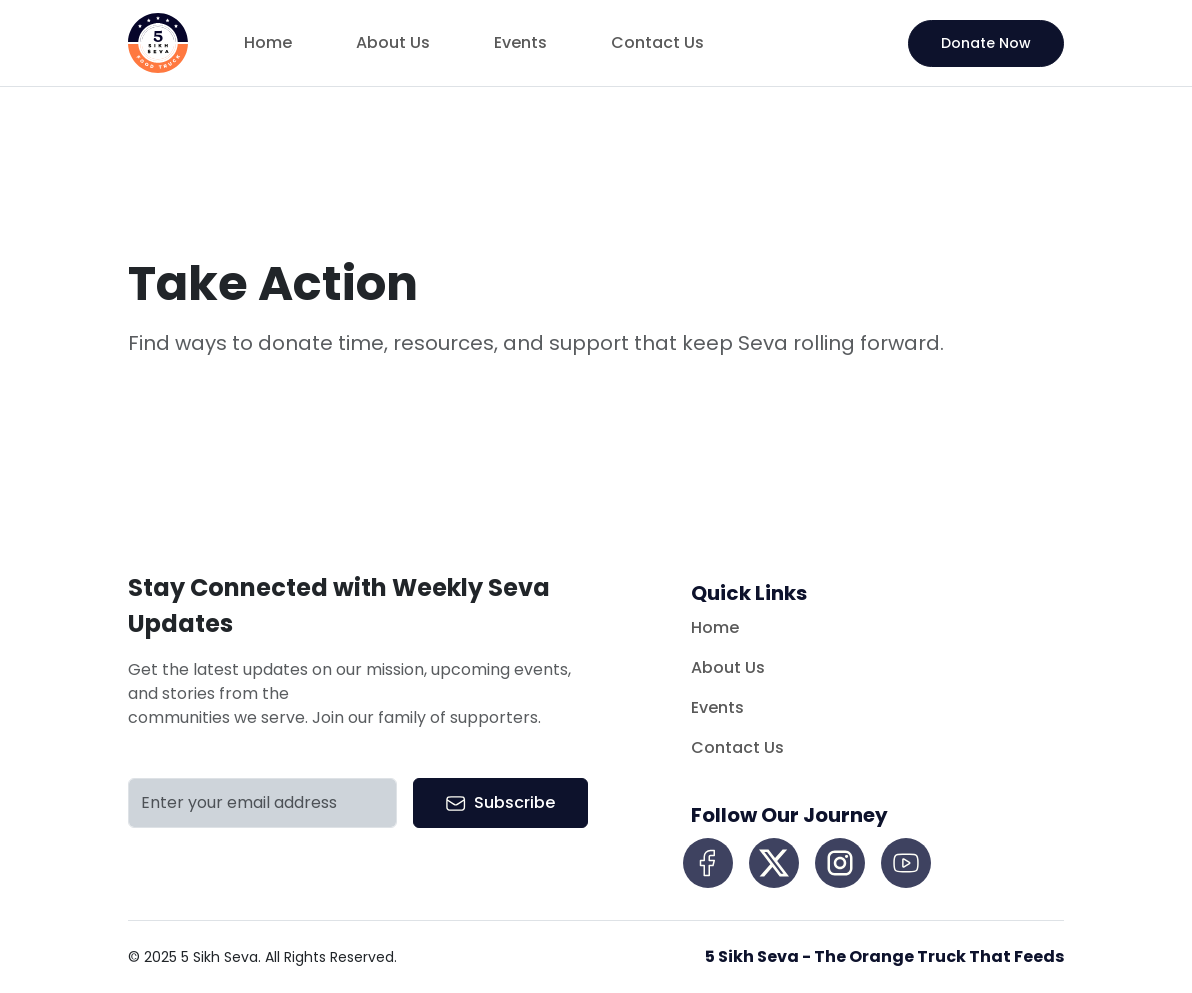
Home (268, 42)
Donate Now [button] (986, 43)
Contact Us (657, 42)
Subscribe (500, 802)
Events (520, 42)
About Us (393, 42)
